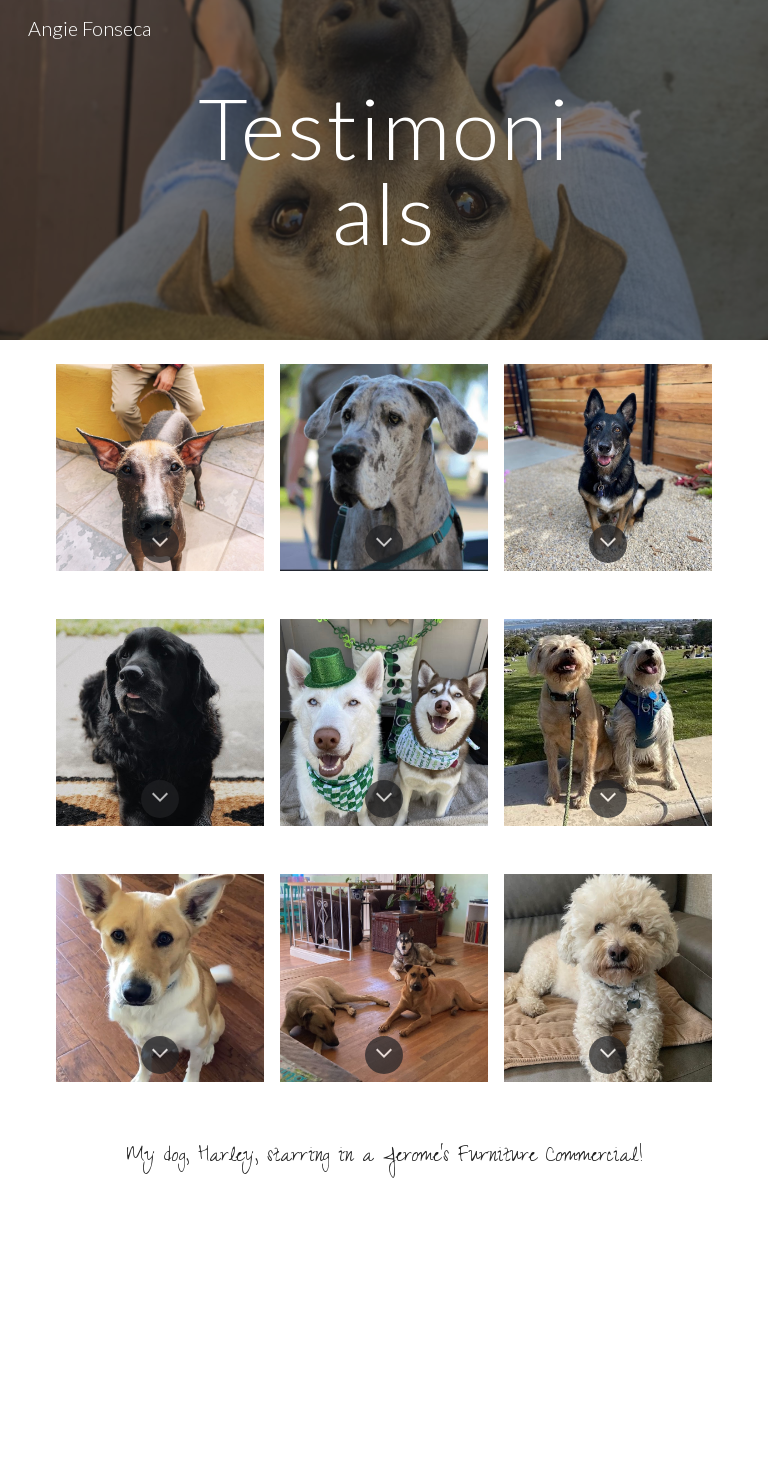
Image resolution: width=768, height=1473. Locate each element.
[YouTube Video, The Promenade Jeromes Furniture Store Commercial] (383, 1341)
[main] (383, 170)
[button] (160, 544)
